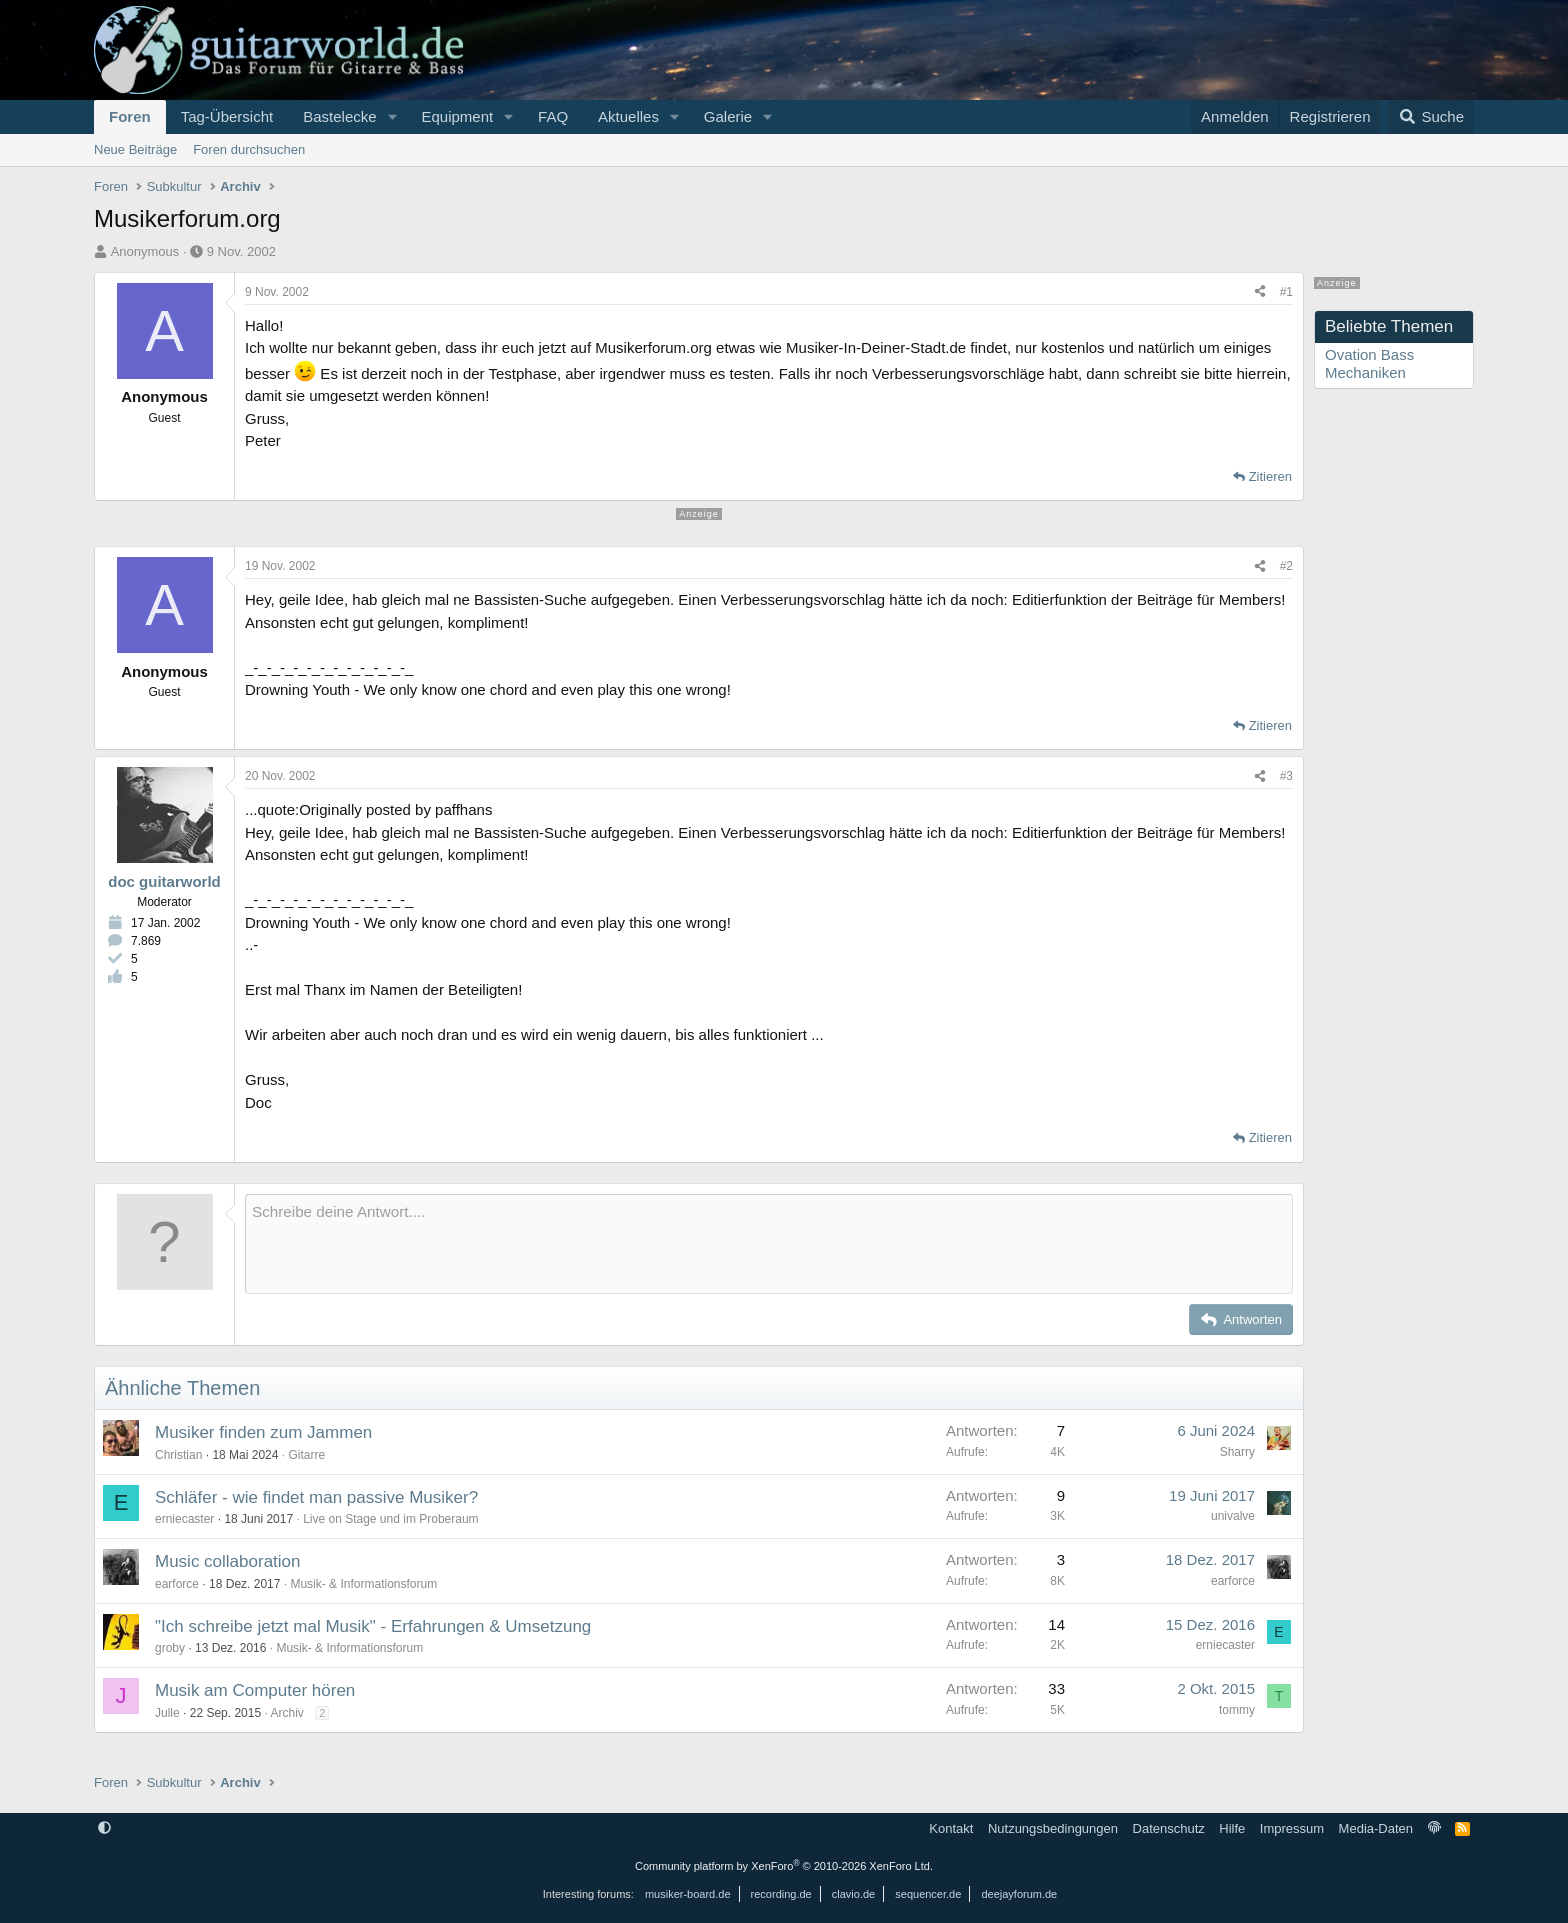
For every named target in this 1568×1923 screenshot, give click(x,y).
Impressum (1292, 1828)
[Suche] (1431, 117)
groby (170, 1648)
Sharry (1237, 1452)
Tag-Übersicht (227, 116)
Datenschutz (1169, 1828)
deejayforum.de (1019, 1894)
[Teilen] (1260, 292)
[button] (392, 117)
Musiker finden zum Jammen (263, 1432)
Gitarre (306, 1455)
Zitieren (1270, 476)
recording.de (781, 1894)
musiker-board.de (688, 1894)
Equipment (457, 116)
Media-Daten (1376, 1828)
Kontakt (951, 1828)
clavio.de (853, 1894)
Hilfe (1232, 1828)
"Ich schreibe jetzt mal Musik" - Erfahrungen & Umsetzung (373, 1626)
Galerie (728, 116)
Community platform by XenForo (784, 1866)
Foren (130, 116)
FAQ (553, 116)
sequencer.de (928, 1894)
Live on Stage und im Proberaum (390, 1519)
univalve (1233, 1516)
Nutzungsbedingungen (1053, 1828)
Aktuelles (628, 116)
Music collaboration (228, 1561)
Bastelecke (339, 116)
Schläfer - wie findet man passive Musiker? (316, 1497)
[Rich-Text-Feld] (769, 1244)
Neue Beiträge (135, 149)
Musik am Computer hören (255, 1690)
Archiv (286, 1713)
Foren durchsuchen (249, 149)
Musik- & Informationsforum (363, 1584)
